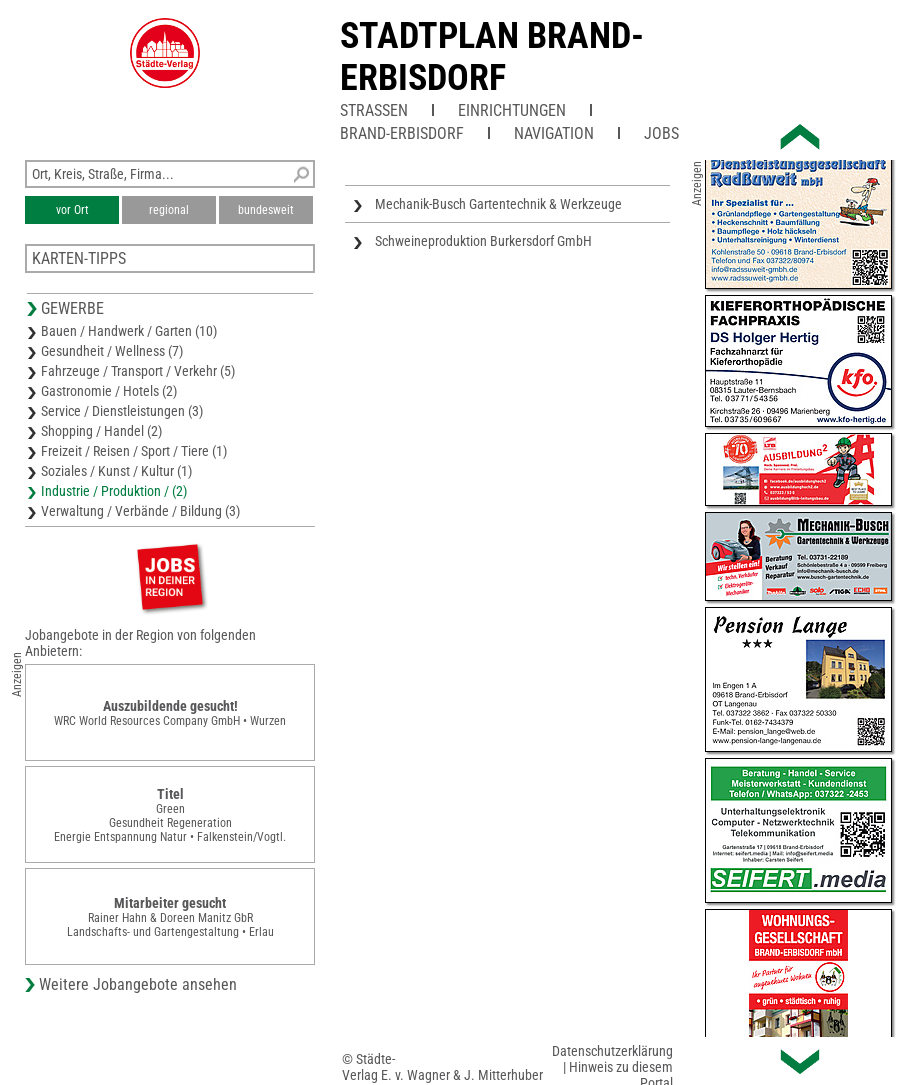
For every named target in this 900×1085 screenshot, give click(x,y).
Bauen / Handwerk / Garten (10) (129, 331)
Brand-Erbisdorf (402, 133)
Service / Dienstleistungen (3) (122, 411)
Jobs (661, 133)
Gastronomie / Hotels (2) (109, 391)
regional (169, 210)
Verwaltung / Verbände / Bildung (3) (140, 511)
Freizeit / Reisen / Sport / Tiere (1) (134, 451)
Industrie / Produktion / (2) (114, 491)
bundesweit (266, 210)
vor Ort (72, 210)
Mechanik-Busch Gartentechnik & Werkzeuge (498, 204)
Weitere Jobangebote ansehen (138, 984)
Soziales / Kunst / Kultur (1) (116, 471)
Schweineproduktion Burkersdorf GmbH (483, 241)
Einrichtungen (512, 110)
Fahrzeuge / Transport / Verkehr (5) (138, 371)
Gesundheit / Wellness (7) (112, 351)
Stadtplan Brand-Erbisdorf (492, 57)
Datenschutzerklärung (612, 1051)
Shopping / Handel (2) (101, 431)
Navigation (554, 133)
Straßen (374, 110)
